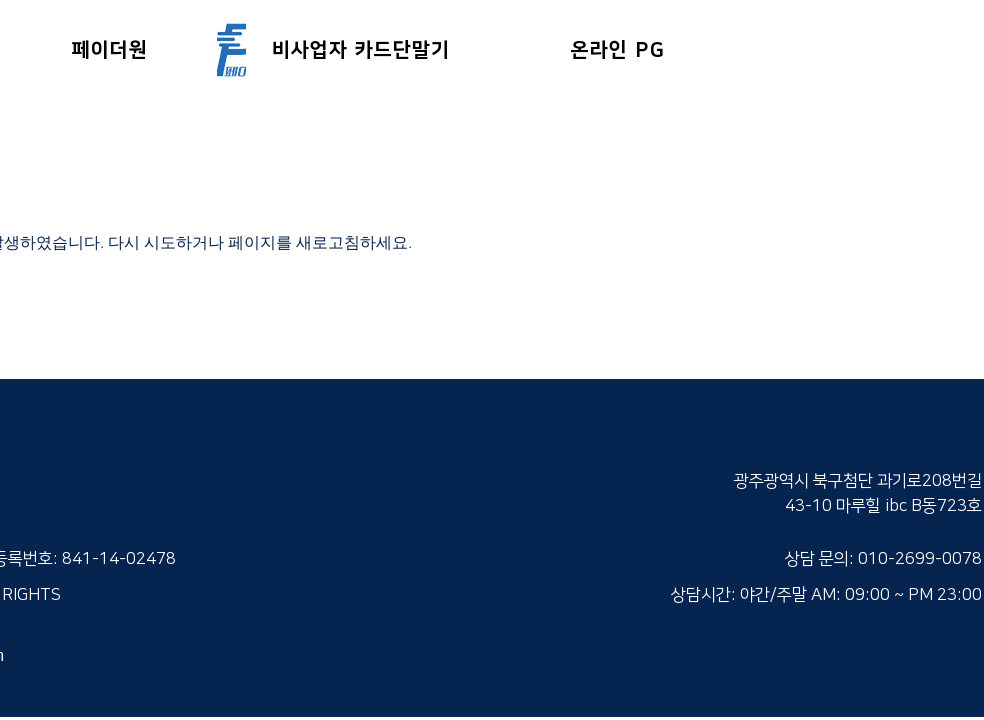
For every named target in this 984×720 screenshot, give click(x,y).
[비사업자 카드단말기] (363, 49)
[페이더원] (112, 49)
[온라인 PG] (620, 49)
